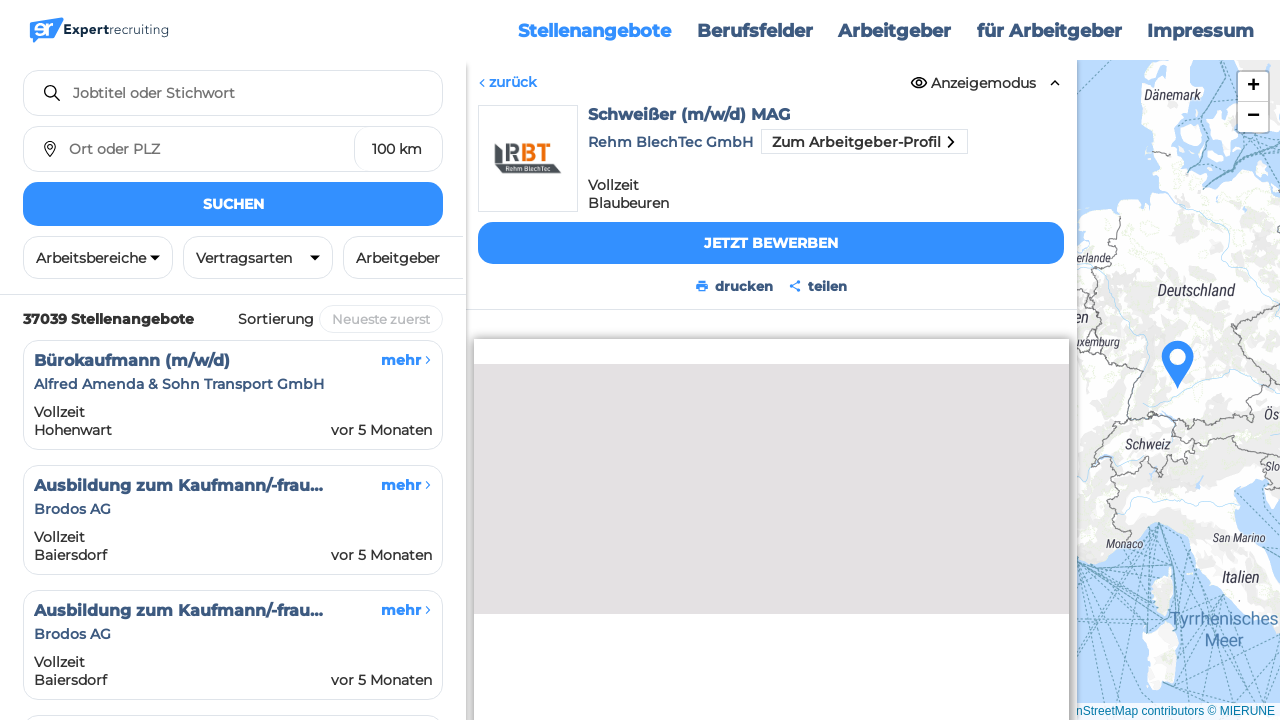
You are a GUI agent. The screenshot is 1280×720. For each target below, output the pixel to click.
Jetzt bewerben (771, 243)
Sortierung (276, 319)
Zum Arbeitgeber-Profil (864, 142)
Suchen (233, 204)
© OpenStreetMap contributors (1122, 711)
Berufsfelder (755, 31)
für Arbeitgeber (1049, 31)
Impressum (1200, 31)
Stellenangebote (594, 31)
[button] (1178, 365)
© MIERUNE (1241, 711)
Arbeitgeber (894, 31)
